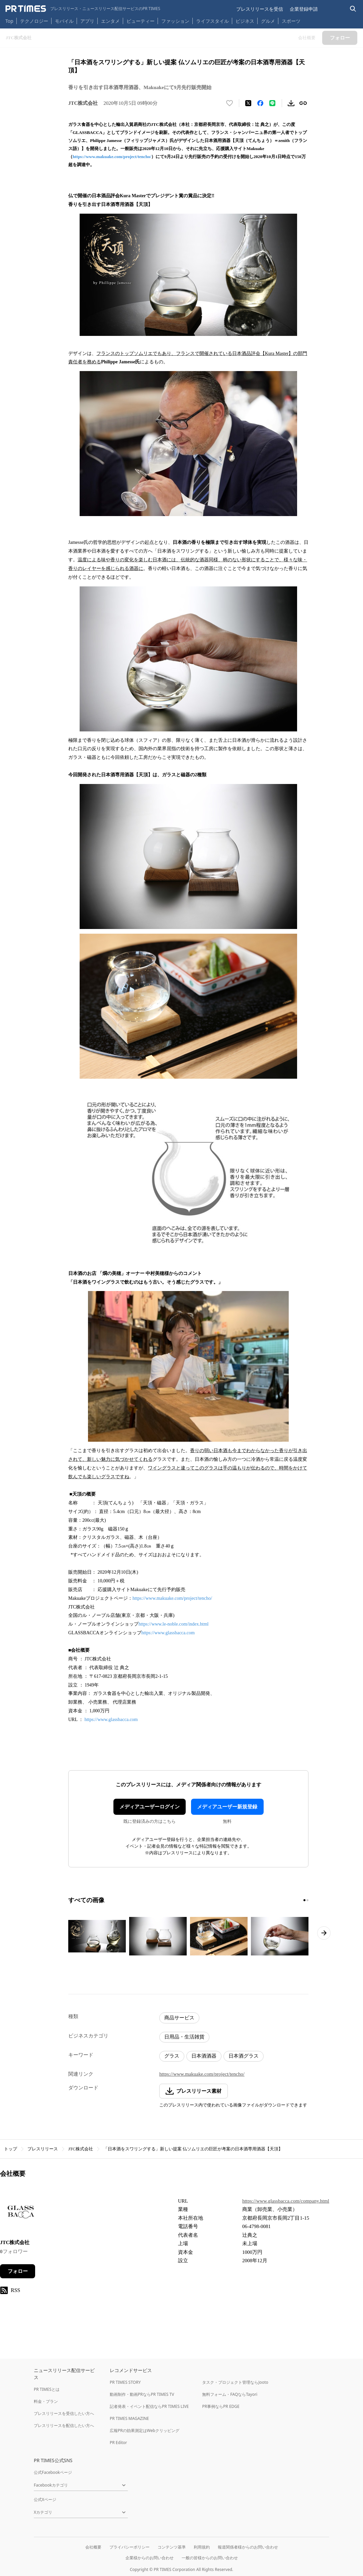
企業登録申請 (304, 9)
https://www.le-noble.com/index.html (173, 1624)
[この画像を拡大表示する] (97, 1936)
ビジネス (245, 21)
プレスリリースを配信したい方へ (64, 2425)
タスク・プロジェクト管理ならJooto (235, 2382)
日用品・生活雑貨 (184, 2037)
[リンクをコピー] (303, 103)
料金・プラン (46, 2401)
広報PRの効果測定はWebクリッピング (144, 2430)
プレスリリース (42, 2148)
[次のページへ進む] (324, 1933)
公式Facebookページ (53, 2472)
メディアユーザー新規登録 (227, 1806)
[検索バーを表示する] (353, 8)
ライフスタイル (212, 21)
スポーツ (291, 21)
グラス (171, 2056)
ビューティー (140, 21)
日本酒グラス (244, 2056)
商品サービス (179, 2017)
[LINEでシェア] (272, 103)
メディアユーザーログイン (149, 1806)
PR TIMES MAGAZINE (129, 2418)
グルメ (268, 21)
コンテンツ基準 (172, 2547)
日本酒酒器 (203, 2056)
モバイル (64, 21)
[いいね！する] (229, 103)
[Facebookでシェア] (260, 103)
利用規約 (202, 2547)
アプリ (87, 21)
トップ (10, 2148)
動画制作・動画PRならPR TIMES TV (142, 2394)
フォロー (18, 2271)
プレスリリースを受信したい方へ (64, 2413)
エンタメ (110, 21)
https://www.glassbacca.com (168, 1632)
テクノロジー (34, 21)
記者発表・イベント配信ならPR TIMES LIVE (149, 2406)
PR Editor (118, 2442)
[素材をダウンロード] (291, 103)
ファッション (175, 21)
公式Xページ (45, 2499)
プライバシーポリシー (129, 2547)
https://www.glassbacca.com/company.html (285, 2201)
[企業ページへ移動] (21, 2213)
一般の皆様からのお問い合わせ (210, 2558)
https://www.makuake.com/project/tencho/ (112, 156)
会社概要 (93, 2547)
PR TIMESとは (47, 2389)
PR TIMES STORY (125, 2382)
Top (9, 21)
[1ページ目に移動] (304, 1900)
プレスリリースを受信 (259, 9)
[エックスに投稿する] (248, 103)
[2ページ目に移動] (307, 1900)
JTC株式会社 (80, 2148)
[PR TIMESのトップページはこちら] (82, 9)
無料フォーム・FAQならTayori (229, 2394)
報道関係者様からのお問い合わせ (248, 2547)
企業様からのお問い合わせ (149, 2558)
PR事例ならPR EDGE (220, 2406)
